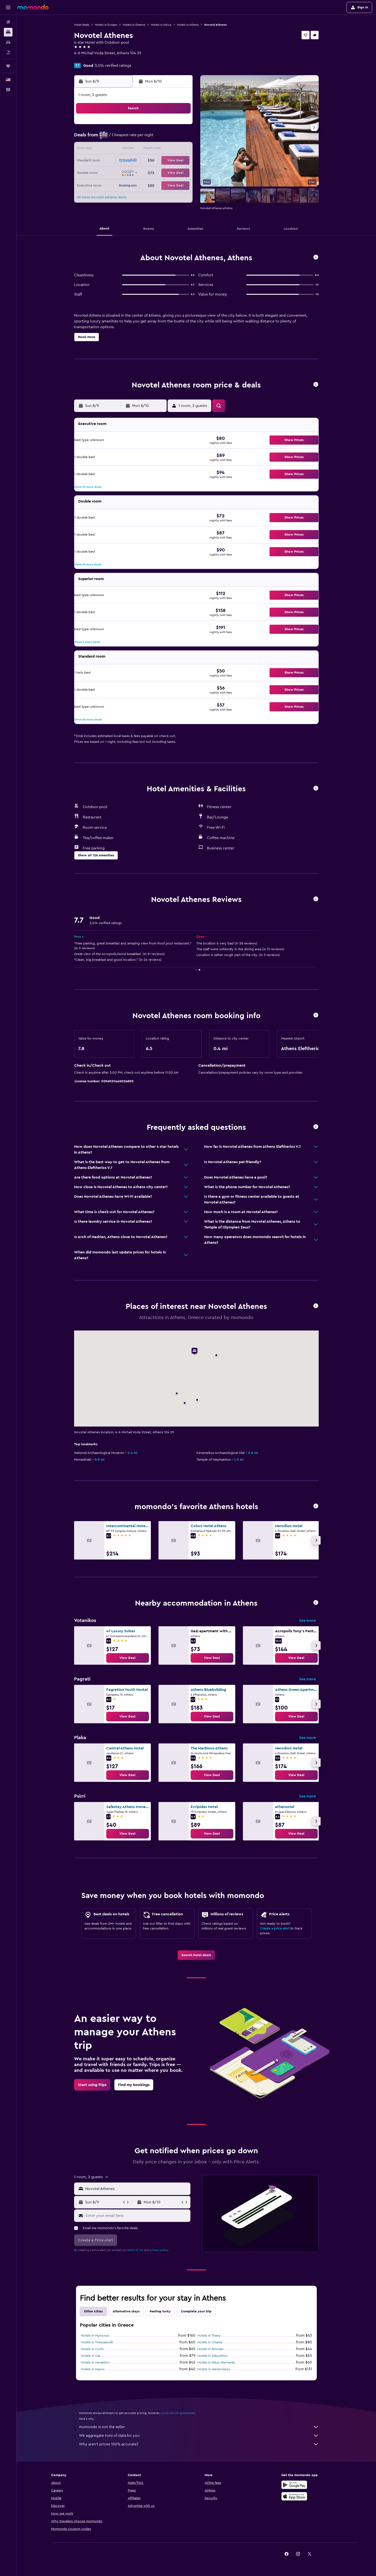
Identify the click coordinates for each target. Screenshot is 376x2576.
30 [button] (111, 184)
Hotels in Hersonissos (213, 2369)
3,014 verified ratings (113, 65)
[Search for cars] (8, 42)
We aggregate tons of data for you (199, 2435)
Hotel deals (81, 24)
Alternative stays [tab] (126, 2311)
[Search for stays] (8, 32)
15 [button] (180, 149)
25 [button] (134, 172)
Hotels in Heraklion (95, 2362)
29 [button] (180, 172)
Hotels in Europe (106, 24)
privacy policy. (159, 2250)
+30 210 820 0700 (90, 59)
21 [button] (168, 161)
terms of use (135, 2250)
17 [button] (122, 161)
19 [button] (145, 161)
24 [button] (122, 172)
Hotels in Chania (209, 2342)
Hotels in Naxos (93, 2369)
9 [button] (111, 149)
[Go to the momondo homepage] (32, 7)
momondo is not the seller (199, 2427)
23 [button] (111, 172)
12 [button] (145, 149)
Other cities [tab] (93, 2311)
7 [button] (169, 138)
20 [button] (157, 161)
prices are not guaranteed (178, 2413)
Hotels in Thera (208, 2335)
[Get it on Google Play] (294, 2484)
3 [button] (123, 138)
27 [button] (157, 172)
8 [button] (180, 138)
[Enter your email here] (137, 2215)
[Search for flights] (8, 22)
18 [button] (134, 161)
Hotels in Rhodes (210, 2349)
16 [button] (111, 161)
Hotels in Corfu (92, 2349)
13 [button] (157, 149)
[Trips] (8, 66)
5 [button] (146, 138)
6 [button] (157, 138)
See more (307, 1620)
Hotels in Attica (161, 24)
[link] (127, 1658)
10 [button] (122, 149)
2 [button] (111, 138)
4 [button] (134, 138)
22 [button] (180, 161)
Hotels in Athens (188, 24)
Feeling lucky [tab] (160, 2311)
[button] (8, 7)
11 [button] (134, 149)
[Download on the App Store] (294, 2496)
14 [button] (168, 149)
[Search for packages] (8, 52)
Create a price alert (274, 1928)
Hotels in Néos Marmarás (216, 2362)
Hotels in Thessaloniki (97, 2342)
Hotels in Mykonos (95, 2335)
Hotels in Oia (90, 2356)
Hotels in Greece (134, 24)
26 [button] (145, 172)
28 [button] (168, 172)
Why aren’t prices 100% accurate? (199, 2444)
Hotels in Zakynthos (212, 2356)
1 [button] (180, 126)
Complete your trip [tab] (196, 2311)
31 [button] (122, 184)
